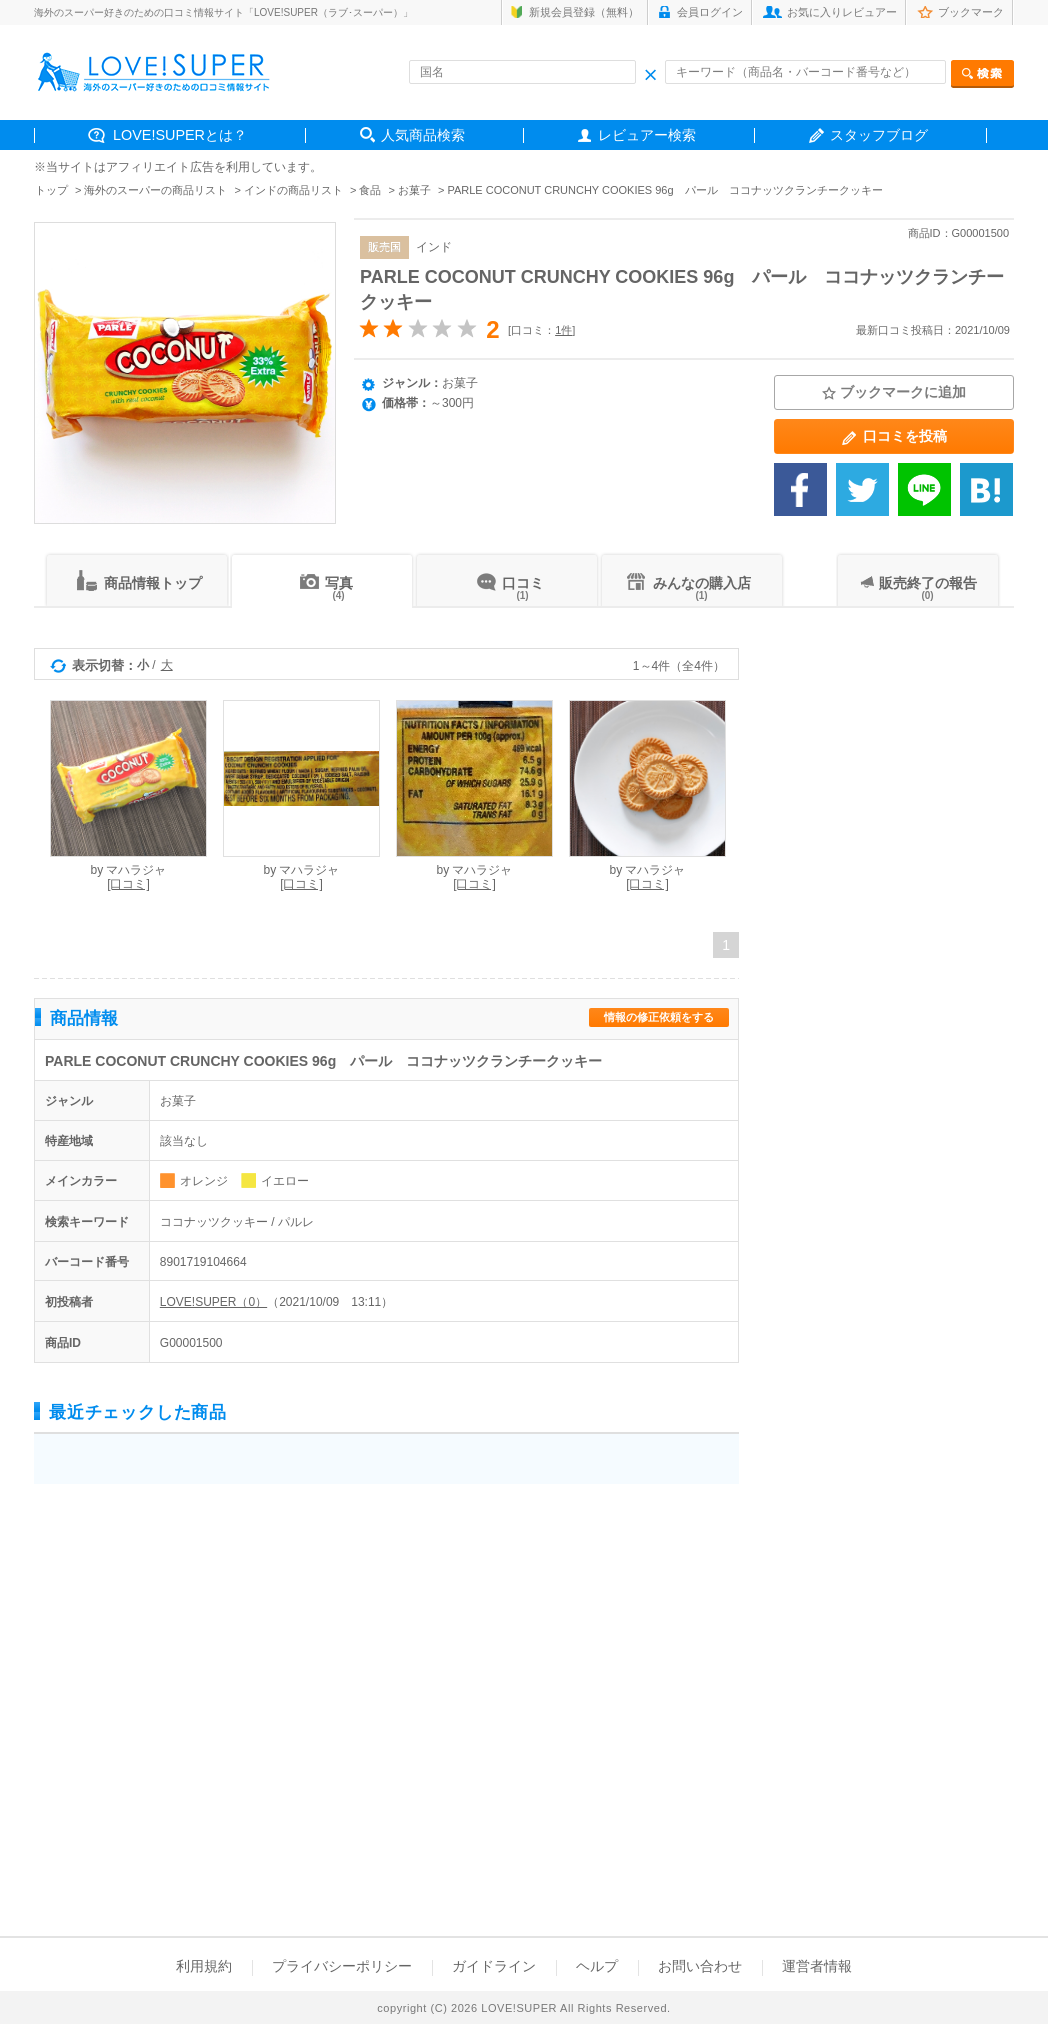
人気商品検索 (423, 135)
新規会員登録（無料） (584, 12)
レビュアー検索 (647, 135)
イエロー (285, 1181)
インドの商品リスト (293, 190)
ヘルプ (597, 1966)
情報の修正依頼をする (659, 1017)
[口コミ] (128, 884)
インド (434, 247)
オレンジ (204, 1181)
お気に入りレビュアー (842, 12)
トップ (51, 190)
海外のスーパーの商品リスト (155, 190)
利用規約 (204, 1966)
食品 (370, 190)
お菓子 (414, 190)
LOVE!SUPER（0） (213, 1302)
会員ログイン (710, 12)
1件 (563, 330)
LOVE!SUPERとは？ (180, 135)
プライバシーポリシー (342, 1966)
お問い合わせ (700, 1966)
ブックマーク (971, 12)
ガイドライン (494, 1966)
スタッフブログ (879, 135)
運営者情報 (817, 1966)
